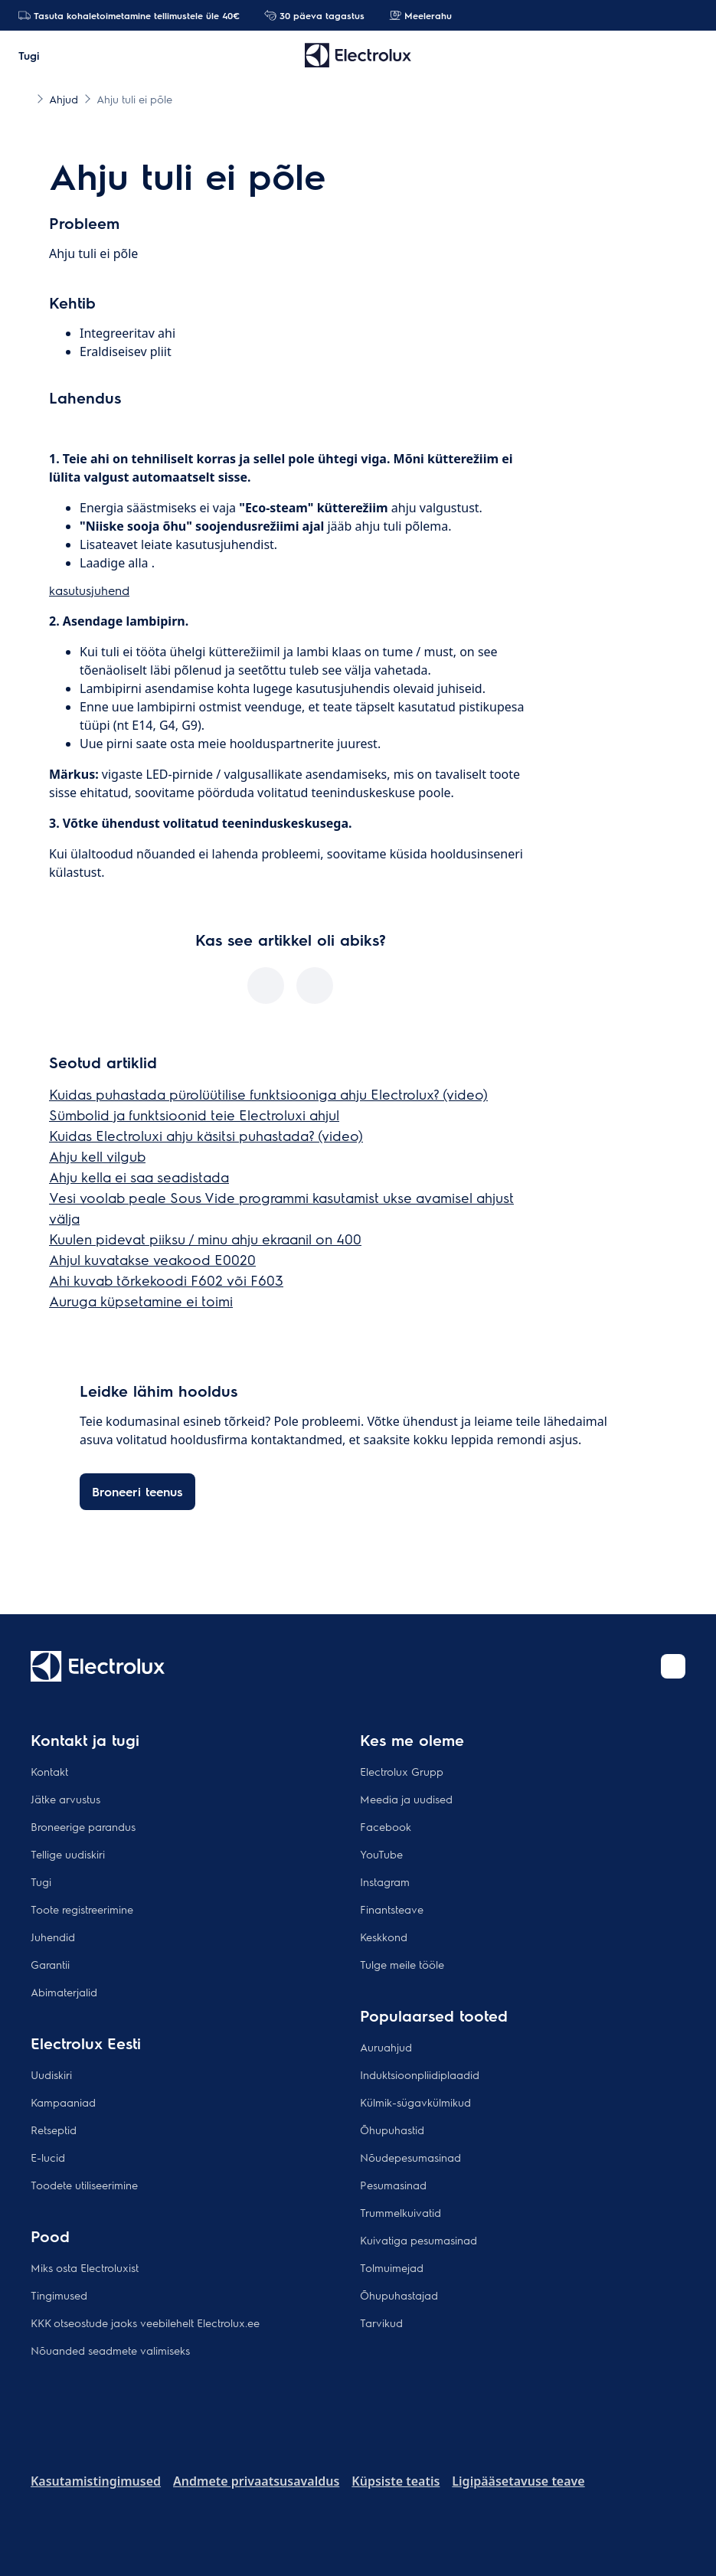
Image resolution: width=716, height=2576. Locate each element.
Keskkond (383, 1936)
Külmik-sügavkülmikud (415, 2102)
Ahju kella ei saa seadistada (139, 1176)
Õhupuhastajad (399, 2295)
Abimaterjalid (64, 1992)
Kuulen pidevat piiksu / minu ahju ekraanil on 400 (205, 1238)
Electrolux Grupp (401, 1771)
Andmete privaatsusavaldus (256, 2481)
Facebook (385, 1826)
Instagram (385, 1881)
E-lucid (48, 2157)
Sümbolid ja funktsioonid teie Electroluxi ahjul (194, 1114)
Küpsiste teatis (395, 2481)
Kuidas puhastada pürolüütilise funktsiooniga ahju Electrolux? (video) (268, 1094)
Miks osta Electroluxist (85, 2267)
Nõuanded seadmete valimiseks (110, 2350)
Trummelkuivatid (400, 2212)
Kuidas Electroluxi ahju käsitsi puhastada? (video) (206, 1135)
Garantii (50, 1964)
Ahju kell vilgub (97, 1156)
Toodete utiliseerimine (84, 2185)
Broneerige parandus (83, 1826)
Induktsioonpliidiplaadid (419, 2074)
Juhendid (53, 1936)
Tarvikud (381, 2322)
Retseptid (54, 2129)
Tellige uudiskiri (68, 1854)
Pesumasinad (393, 2185)
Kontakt (49, 1771)
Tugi (41, 1881)
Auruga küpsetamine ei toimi (141, 1300)
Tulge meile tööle (402, 1964)
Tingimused (59, 2295)
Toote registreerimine (82, 1909)
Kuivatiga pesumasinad (418, 2240)
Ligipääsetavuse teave (518, 2481)
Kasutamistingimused (96, 2481)
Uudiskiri (51, 2074)
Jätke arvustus (65, 1799)
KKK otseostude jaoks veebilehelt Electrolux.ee (145, 2322)
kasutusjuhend (89, 590)
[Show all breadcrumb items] (24, 98)
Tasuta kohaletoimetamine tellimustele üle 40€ (129, 15)
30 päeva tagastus (314, 15)
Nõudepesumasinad (410, 2157)
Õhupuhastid (392, 2129)
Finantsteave (391, 1909)
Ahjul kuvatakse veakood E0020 (152, 1259)
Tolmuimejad (391, 2267)
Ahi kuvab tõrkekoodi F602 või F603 (166, 1280)
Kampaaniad (63, 2102)
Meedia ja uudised (406, 1799)
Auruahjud (386, 2047)
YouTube (381, 1854)
